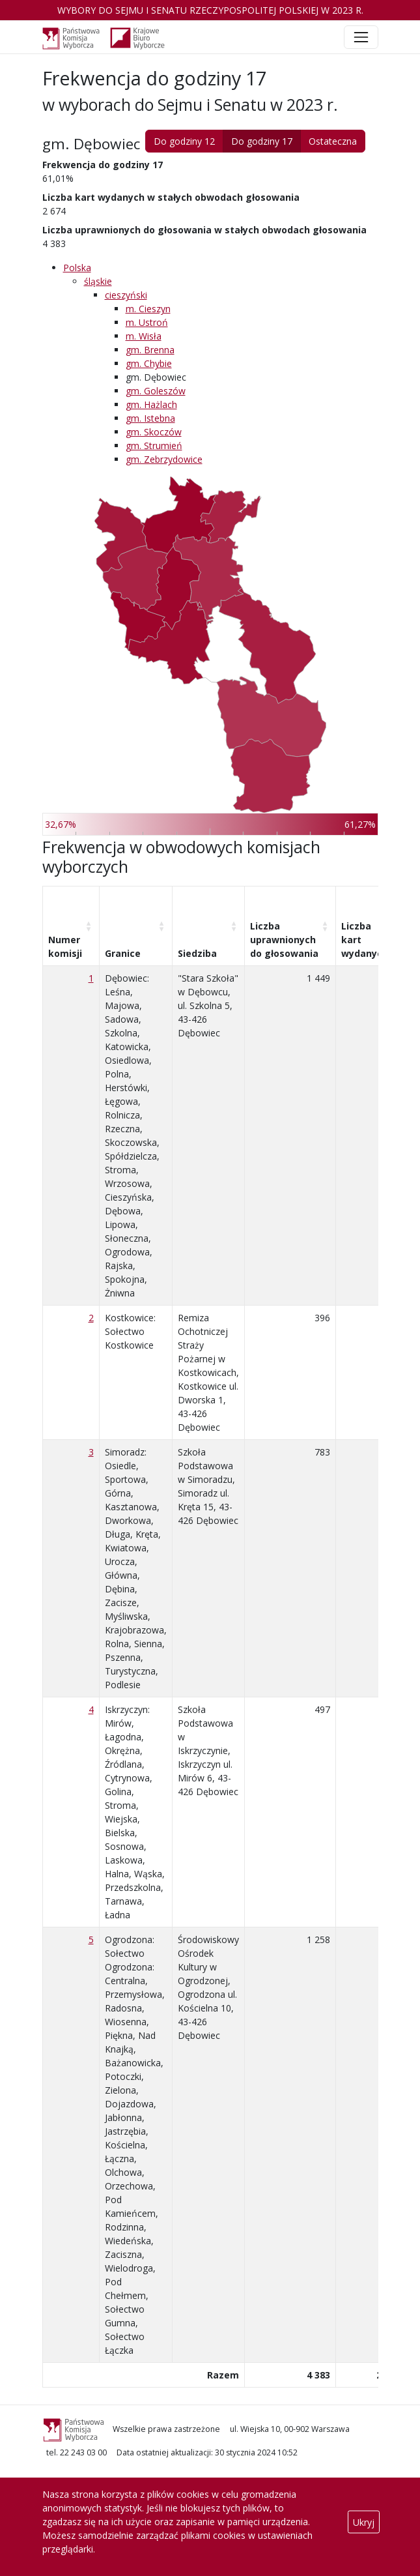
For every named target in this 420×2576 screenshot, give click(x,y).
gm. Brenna (150, 350)
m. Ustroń (147, 322)
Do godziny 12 (184, 141)
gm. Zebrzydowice (164, 459)
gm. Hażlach (151, 404)
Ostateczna (333, 141)
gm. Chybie (149, 363)
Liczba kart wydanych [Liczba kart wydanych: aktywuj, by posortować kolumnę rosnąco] (364, 939)
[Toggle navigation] (361, 37)
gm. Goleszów (156, 391)
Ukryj (363, 2521)
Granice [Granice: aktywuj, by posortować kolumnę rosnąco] (123, 953)
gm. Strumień (154, 445)
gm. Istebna (150, 418)
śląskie (98, 281)
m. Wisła (143, 336)
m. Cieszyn (148, 308)
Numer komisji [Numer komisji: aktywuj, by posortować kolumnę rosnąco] (65, 946)
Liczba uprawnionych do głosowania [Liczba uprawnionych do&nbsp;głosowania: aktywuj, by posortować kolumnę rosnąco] (284, 939)
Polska (77, 267)
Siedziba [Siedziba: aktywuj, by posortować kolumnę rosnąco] (197, 953)
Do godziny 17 (261, 141)
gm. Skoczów (154, 432)
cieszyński (126, 295)
